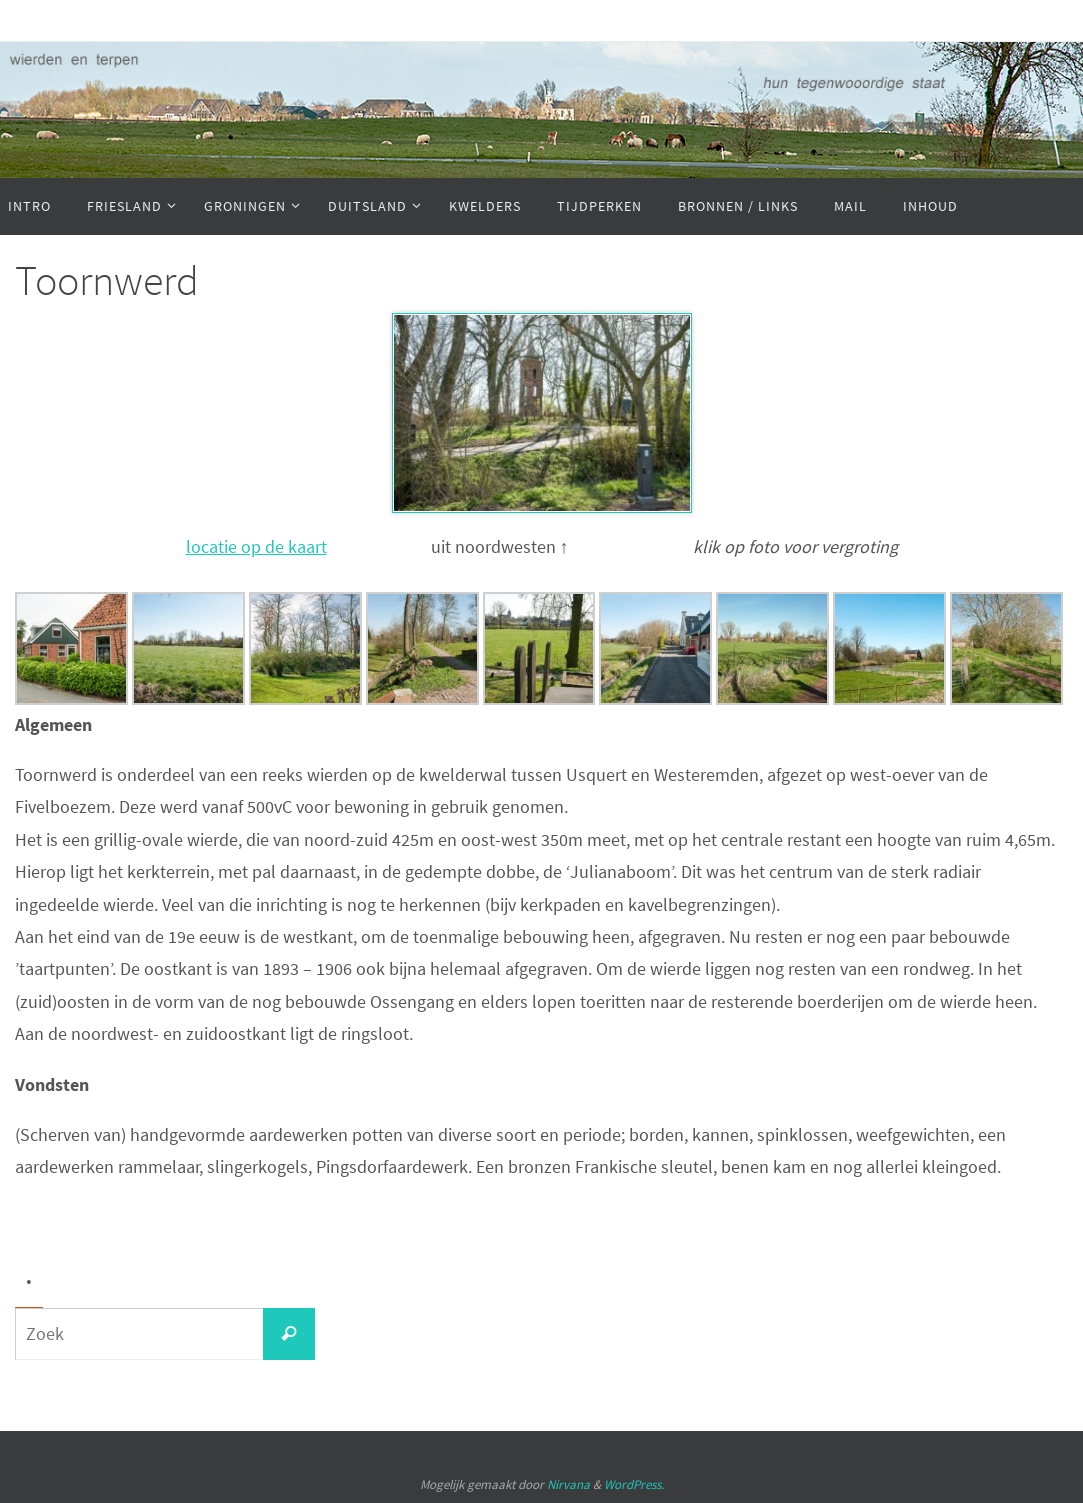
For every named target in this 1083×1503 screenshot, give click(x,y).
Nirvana (568, 1484)
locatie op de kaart (256, 546)
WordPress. (634, 1484)
